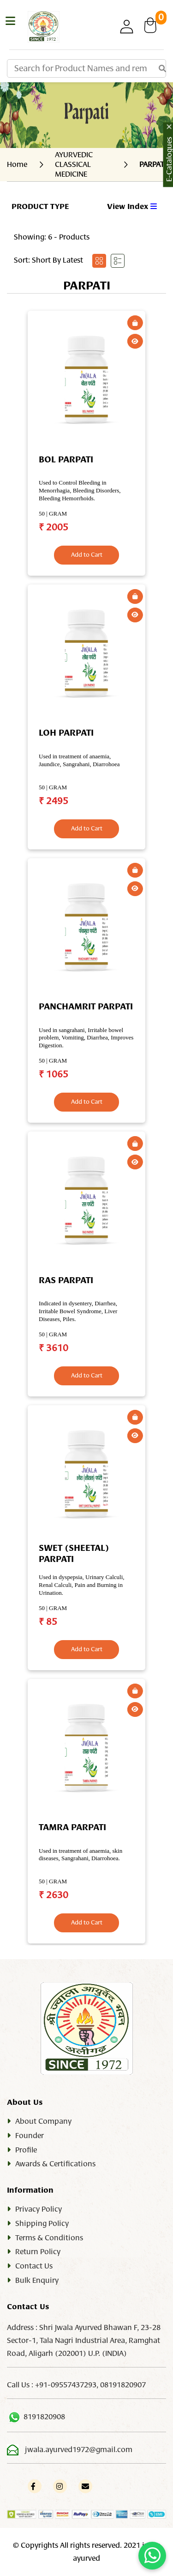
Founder (29, 2136)
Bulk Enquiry (37, 2280)
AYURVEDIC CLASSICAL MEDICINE (74, 164)
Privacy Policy (38, 2209)
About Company (43, 2121)
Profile (26, 2150)
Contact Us (34, 2266)
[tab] (99, 261)
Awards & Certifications (55, 2164)
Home (17, 164)
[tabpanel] (86, 1121)
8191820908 (44, 2417)
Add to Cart (86, 554)
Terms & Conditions (49, 2238)
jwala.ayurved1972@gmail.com (78, 2450)
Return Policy (37, 2252)
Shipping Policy (42, 2223)
